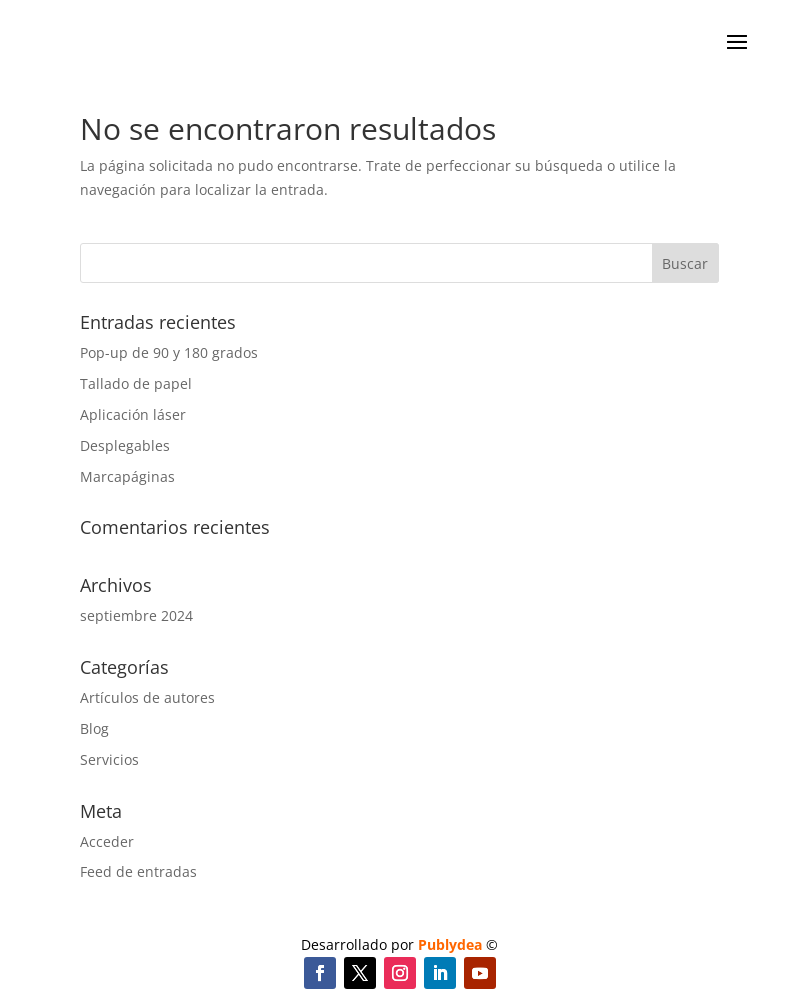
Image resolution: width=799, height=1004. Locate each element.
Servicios (109, 759)
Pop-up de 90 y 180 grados (169, 352)
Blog (94, 728)
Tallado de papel (136, 383)
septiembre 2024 (136, 615)
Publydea (450, 944)
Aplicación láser (133, 414)
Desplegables (125, 445)
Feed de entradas (138, 871)
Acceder (107, 841)
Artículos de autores (147, 697)
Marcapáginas (127, 476)
